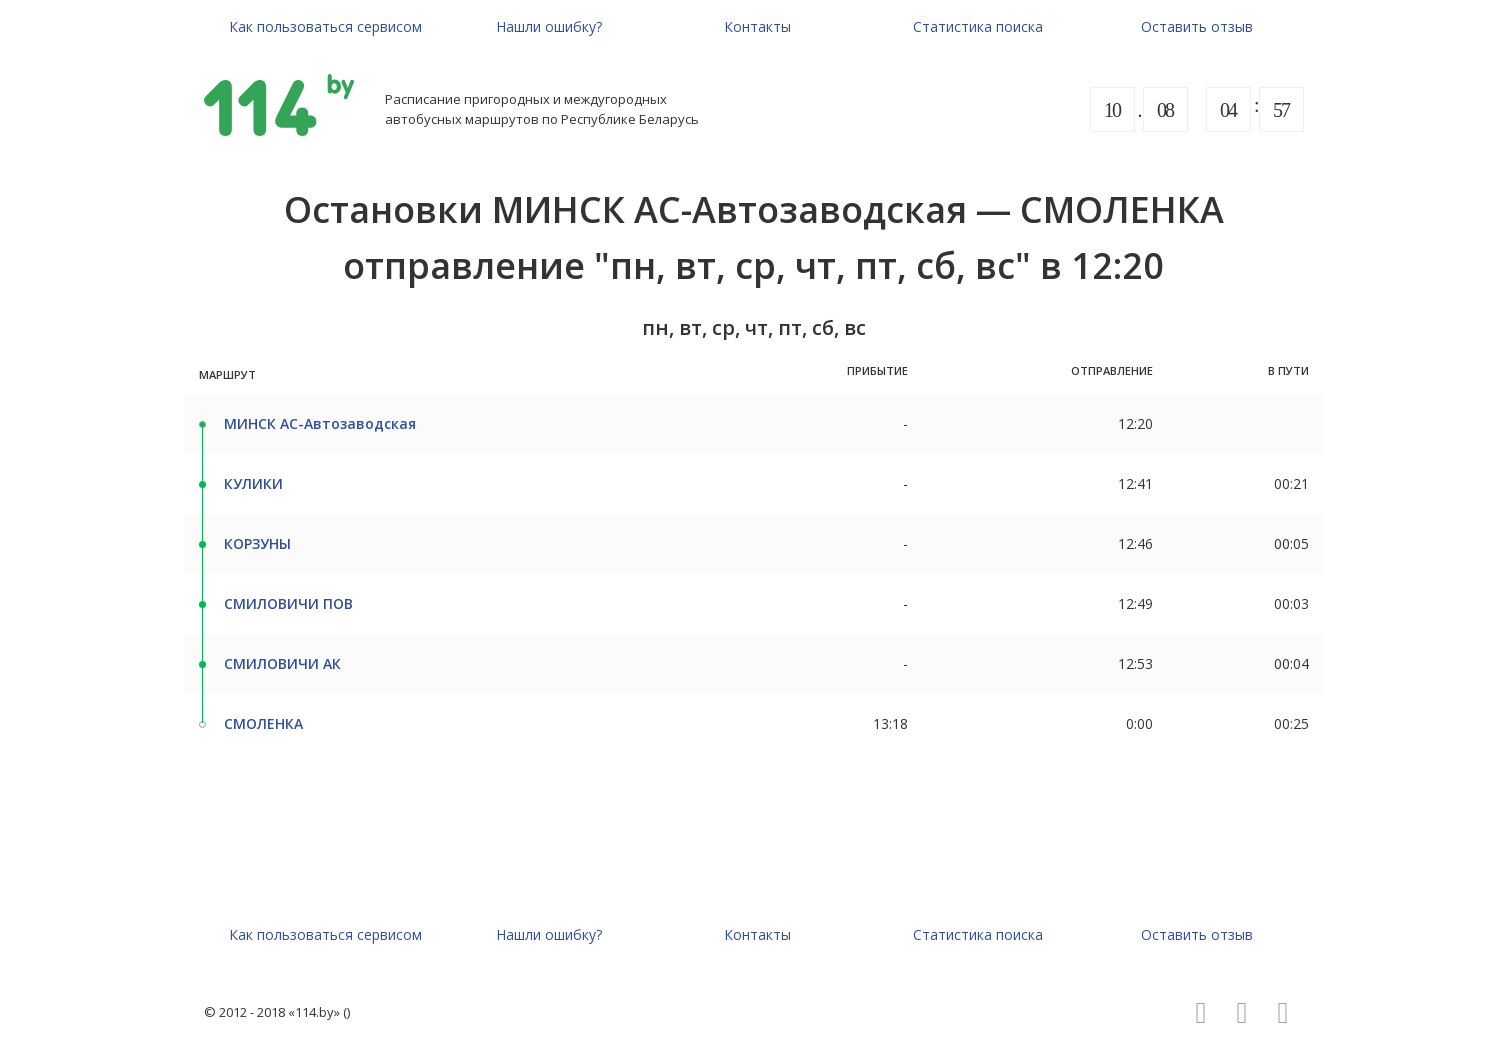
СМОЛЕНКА (263, 723)
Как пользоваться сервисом (325, 26)
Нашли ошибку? (549, 26)
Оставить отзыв (1197, 26)
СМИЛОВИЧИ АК (282, 663)
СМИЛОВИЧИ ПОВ (288, 603)
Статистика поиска (978, 26)
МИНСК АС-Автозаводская (320, 423)
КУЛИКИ (253, 483)
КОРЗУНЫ (257, 543)
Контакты (757, 26)
